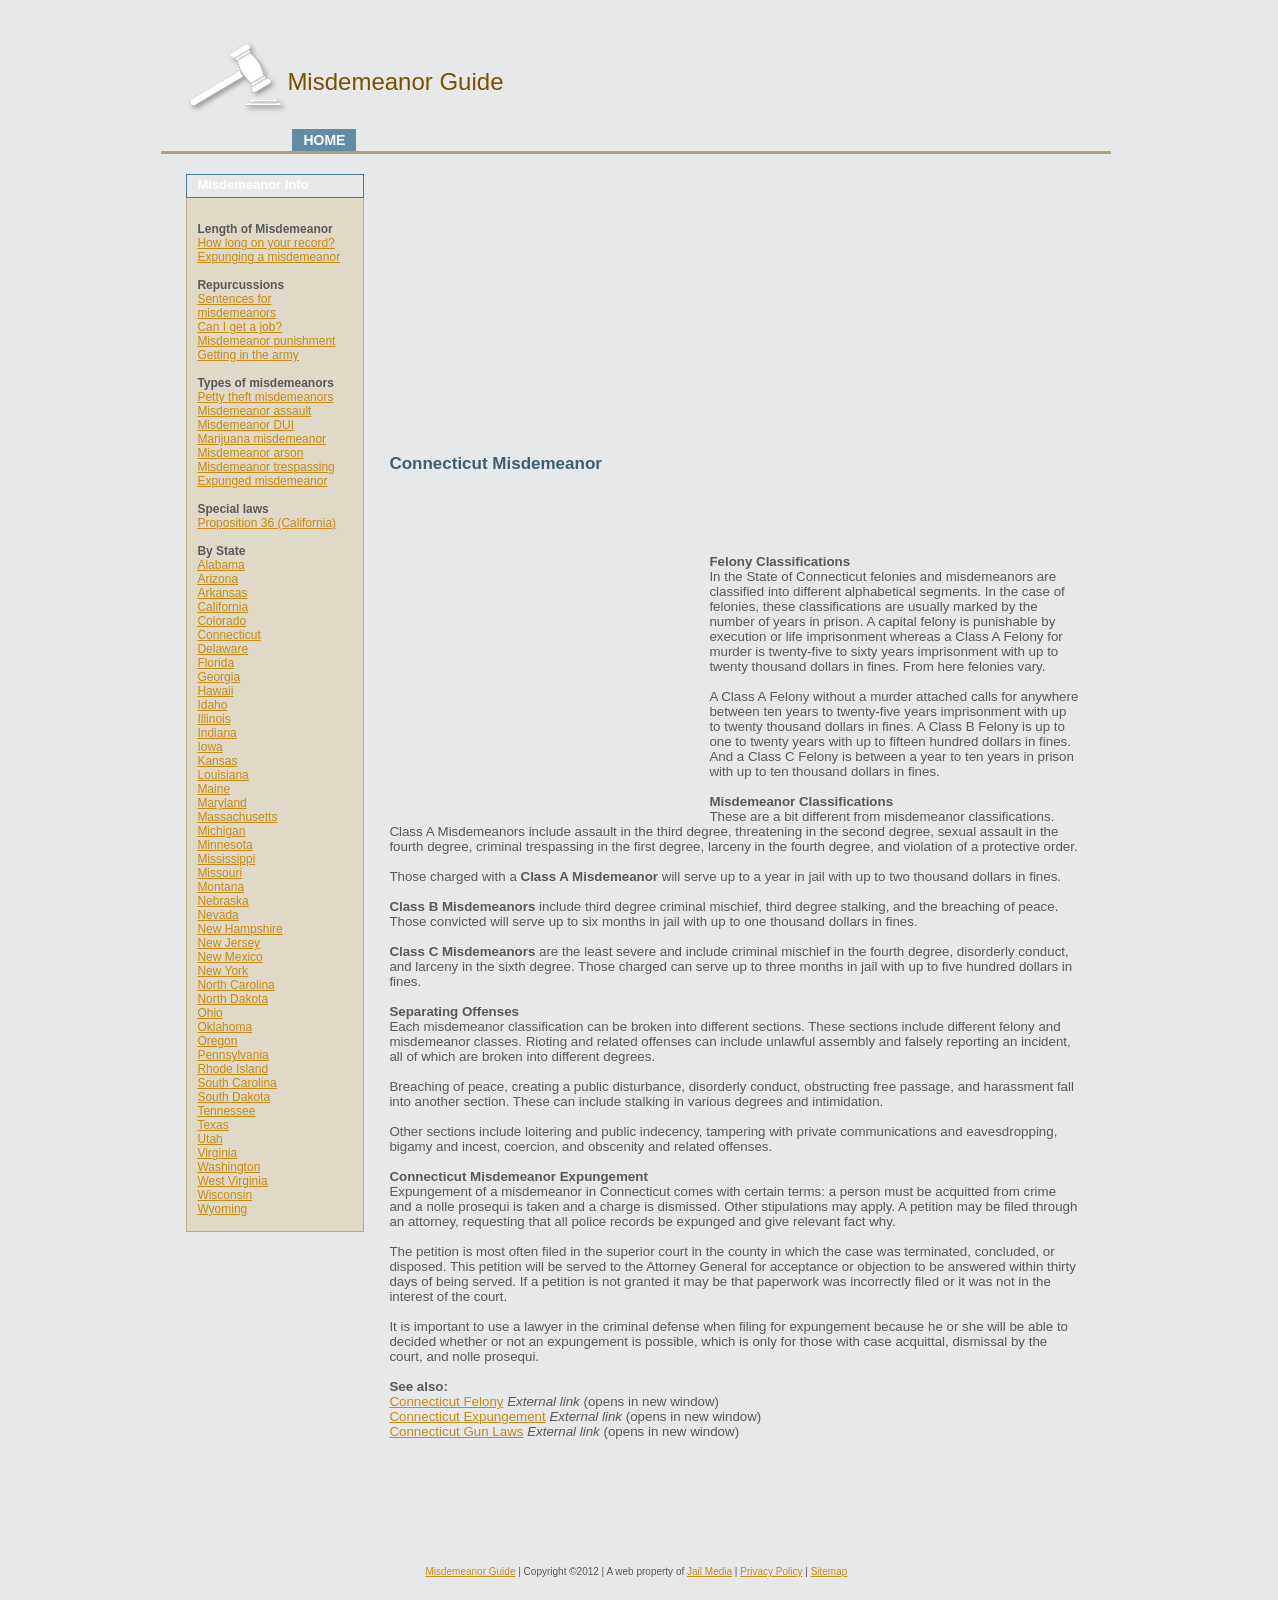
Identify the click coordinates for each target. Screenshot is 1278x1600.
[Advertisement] (734, 314)
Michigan (221, 831)
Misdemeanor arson (250, 453)
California (222, 607)
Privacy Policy (771, 1571)
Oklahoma (224, 1027)
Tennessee (226, 1111)
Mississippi (226, 859)
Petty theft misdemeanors (265, 397)
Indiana (216, 733)
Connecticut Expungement (467, 1416)
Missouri (219, 873)
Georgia (218, 677)
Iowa (209, 747)
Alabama (220, 565)
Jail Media (709, 1571)
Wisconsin (224, 1195)
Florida (215, 663)
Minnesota (224, 845)
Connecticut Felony (446, 1401)
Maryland (221, 803)
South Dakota (233, 1097)
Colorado (221, 621)
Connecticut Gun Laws (456, 1431)
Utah (209, 1139)
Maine (213, 789)
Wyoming (222, 1209)
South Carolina (236, 1083)
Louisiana (222, 775)
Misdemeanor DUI (245, 425)
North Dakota (232, 999)
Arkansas (222, 593)
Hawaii (215, 691)
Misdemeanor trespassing (265, 467)
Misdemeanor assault (254, 411)
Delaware (222, 649)
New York (222, 971)
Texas (212, 1125)
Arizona (217, 579)
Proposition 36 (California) (266, 523)
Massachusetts (237, 817)
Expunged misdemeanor (262, 481)
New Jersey (228, 943)
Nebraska (222, 901)
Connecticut (228, 635)
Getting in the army (247, 355)
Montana (220, 887)
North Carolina (235, 985)
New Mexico (229, 957)
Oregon (217, 1041)
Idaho (212, 705)
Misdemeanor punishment (266, 341)
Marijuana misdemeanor (261, 439)
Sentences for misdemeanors (236, 306)
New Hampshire (239, 929)
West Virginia (232, 1181)
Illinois (213, 719)
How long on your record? (265, 243)
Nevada (217, 915)
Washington (228, 1167)
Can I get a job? (239, 327)
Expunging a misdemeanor (268, 257)
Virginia (217, 1153)
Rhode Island (232, 1069)
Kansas (217, 761)
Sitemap (829, 1571)
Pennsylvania (232, 1055)
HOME (324, 140)
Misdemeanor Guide (470, 1571)
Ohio (209, 1013)
